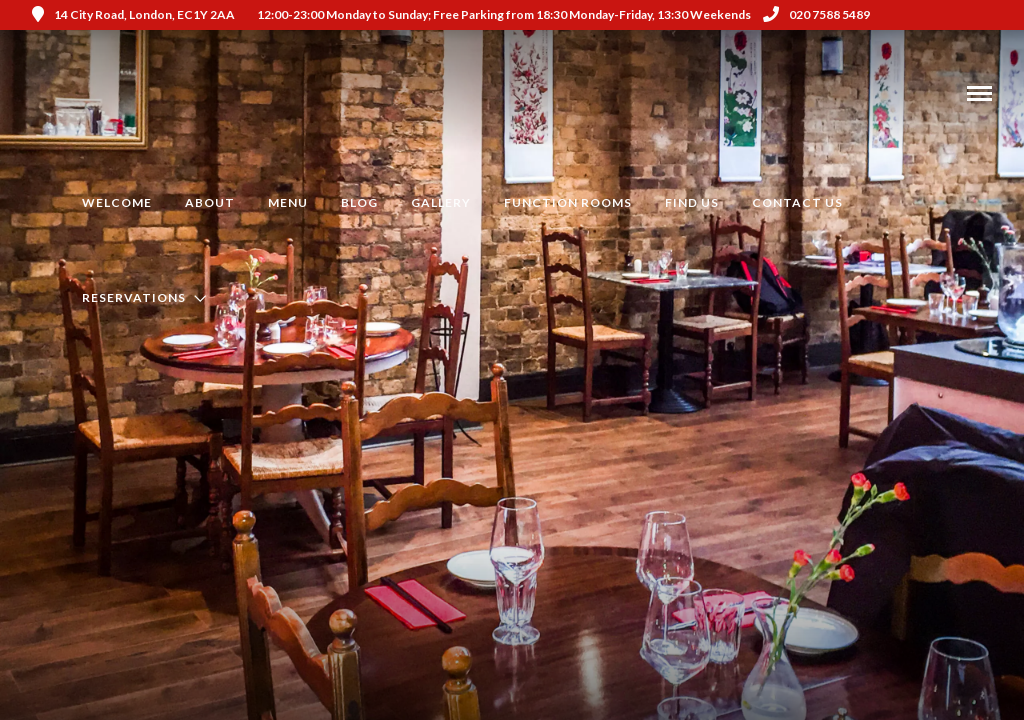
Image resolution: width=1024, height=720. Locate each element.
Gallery (441, 202)
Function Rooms (568, 202)
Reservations (134, 297)
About (210, 202)
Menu (288, 202)
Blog (359, 202)
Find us (692, 202)
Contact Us (797, 202)
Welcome (117, 202)
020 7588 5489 (816, 14)
